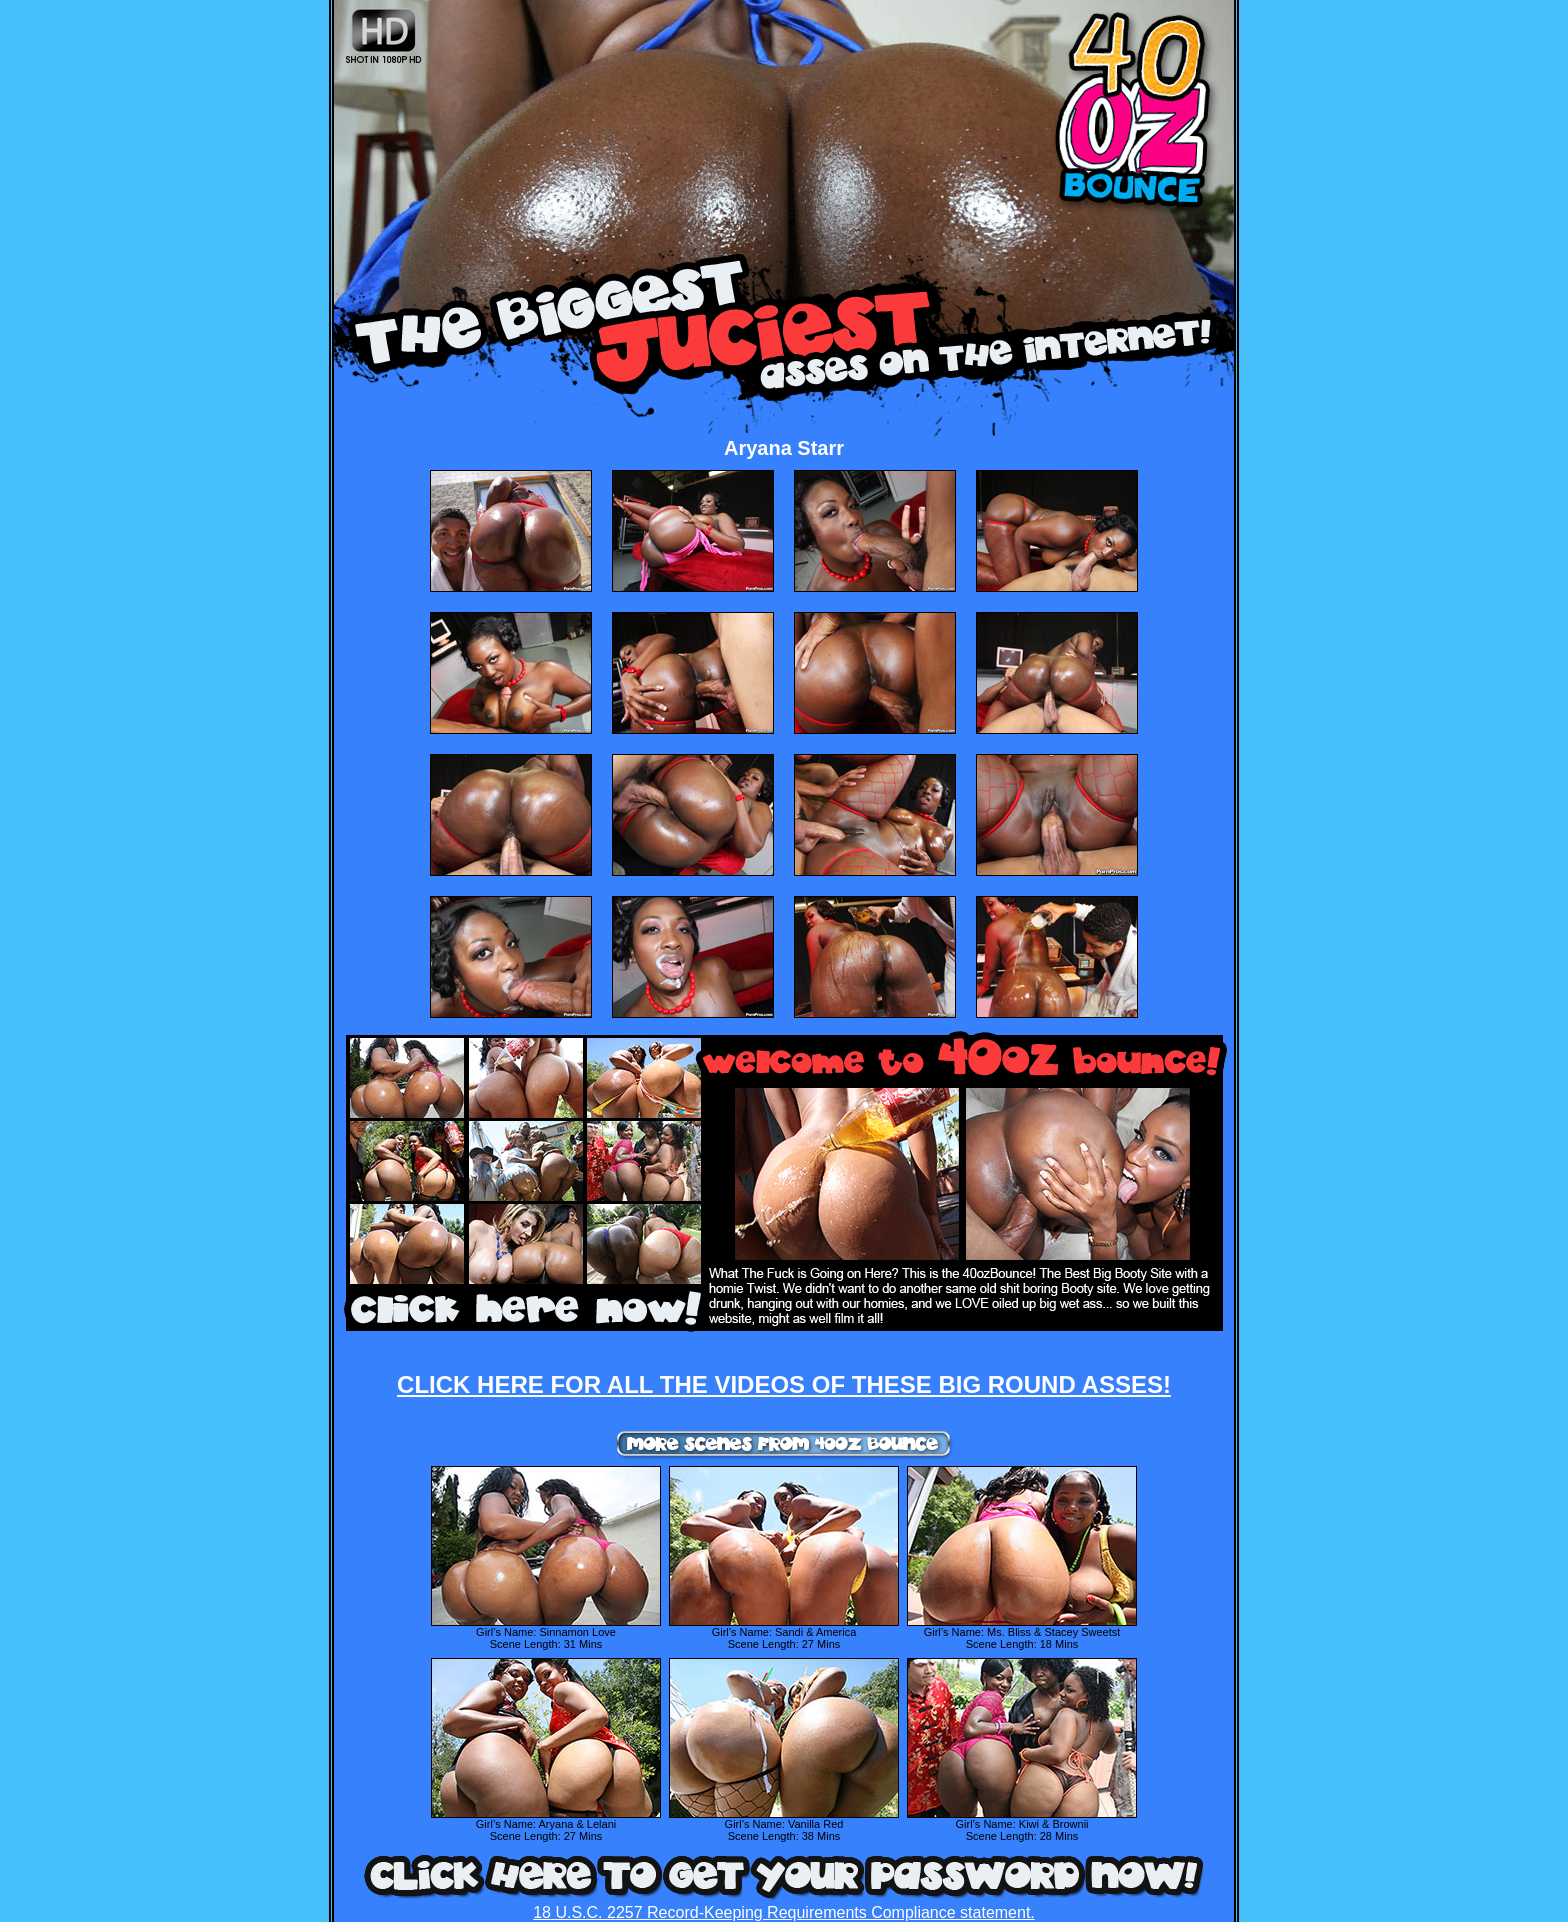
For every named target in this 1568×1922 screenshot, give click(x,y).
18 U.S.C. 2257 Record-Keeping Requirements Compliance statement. (784, 1912)
